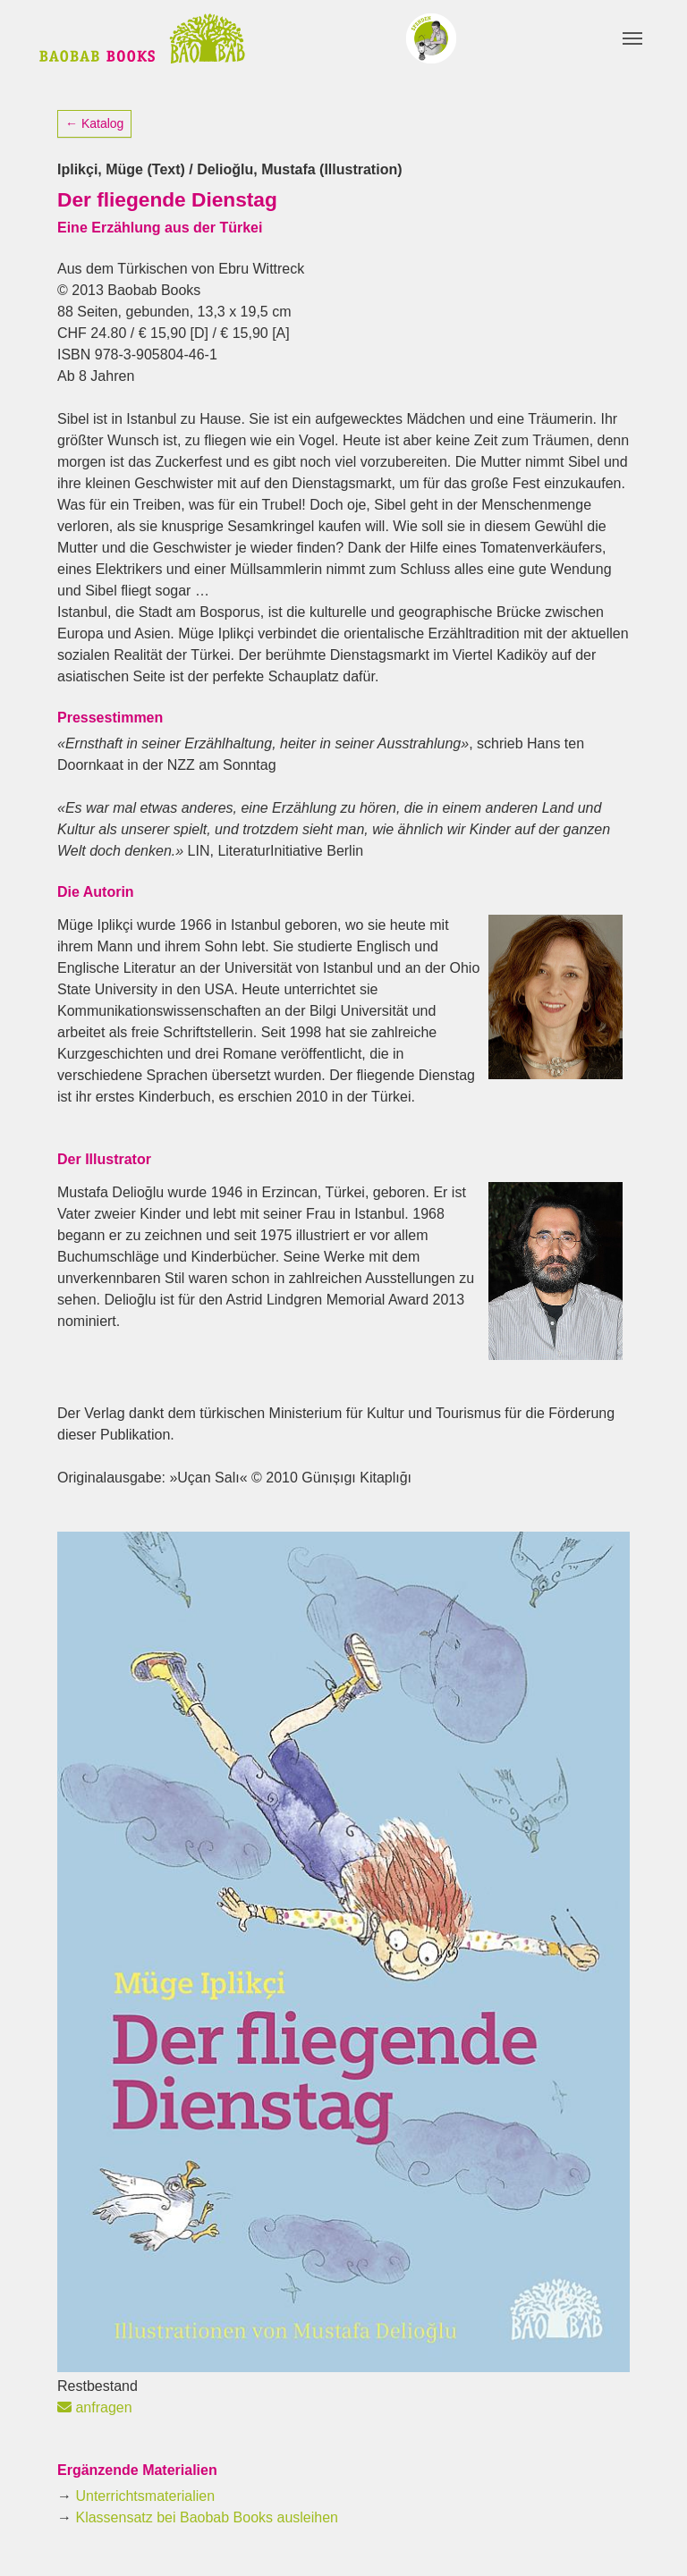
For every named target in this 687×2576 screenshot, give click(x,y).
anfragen (94, 2407)
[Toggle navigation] (632, 38)
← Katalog (94, 123)
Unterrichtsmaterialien (145, 2496)
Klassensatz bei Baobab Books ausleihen (206, 2517)
